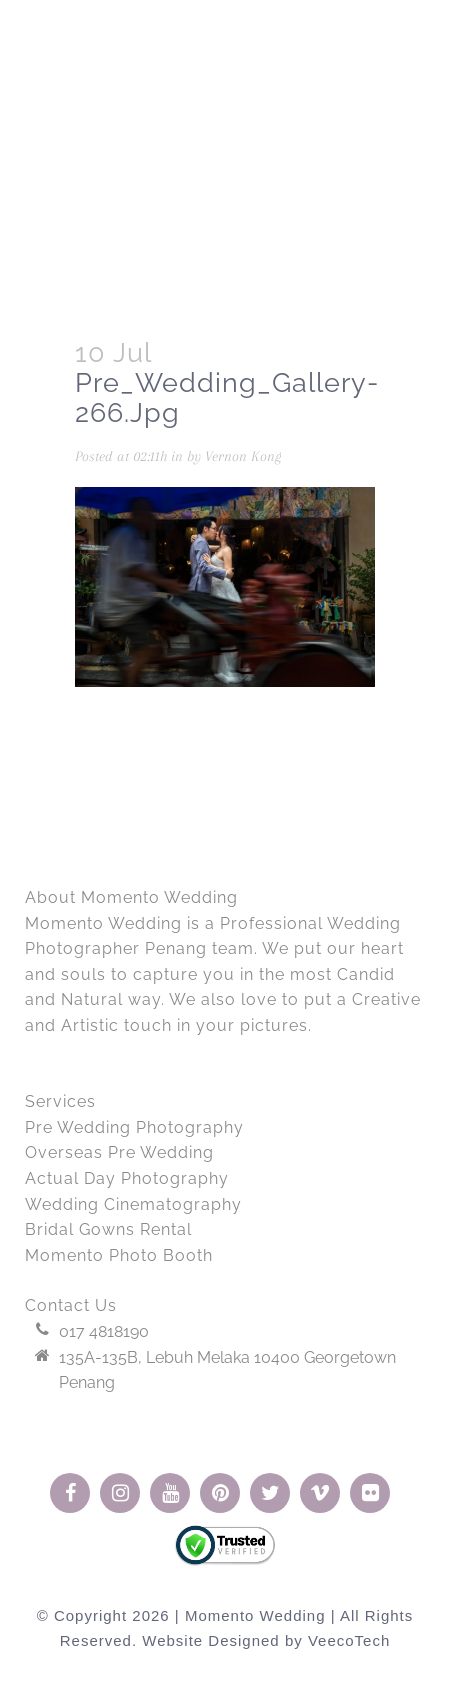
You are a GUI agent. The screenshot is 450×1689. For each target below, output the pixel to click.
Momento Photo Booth (119, 1255)
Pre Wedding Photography (134, 1127)
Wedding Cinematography (133, 1204)
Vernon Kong (243, 456)
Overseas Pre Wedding (119, 1152)
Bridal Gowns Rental (108, 1229)
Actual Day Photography (127, 1178)
